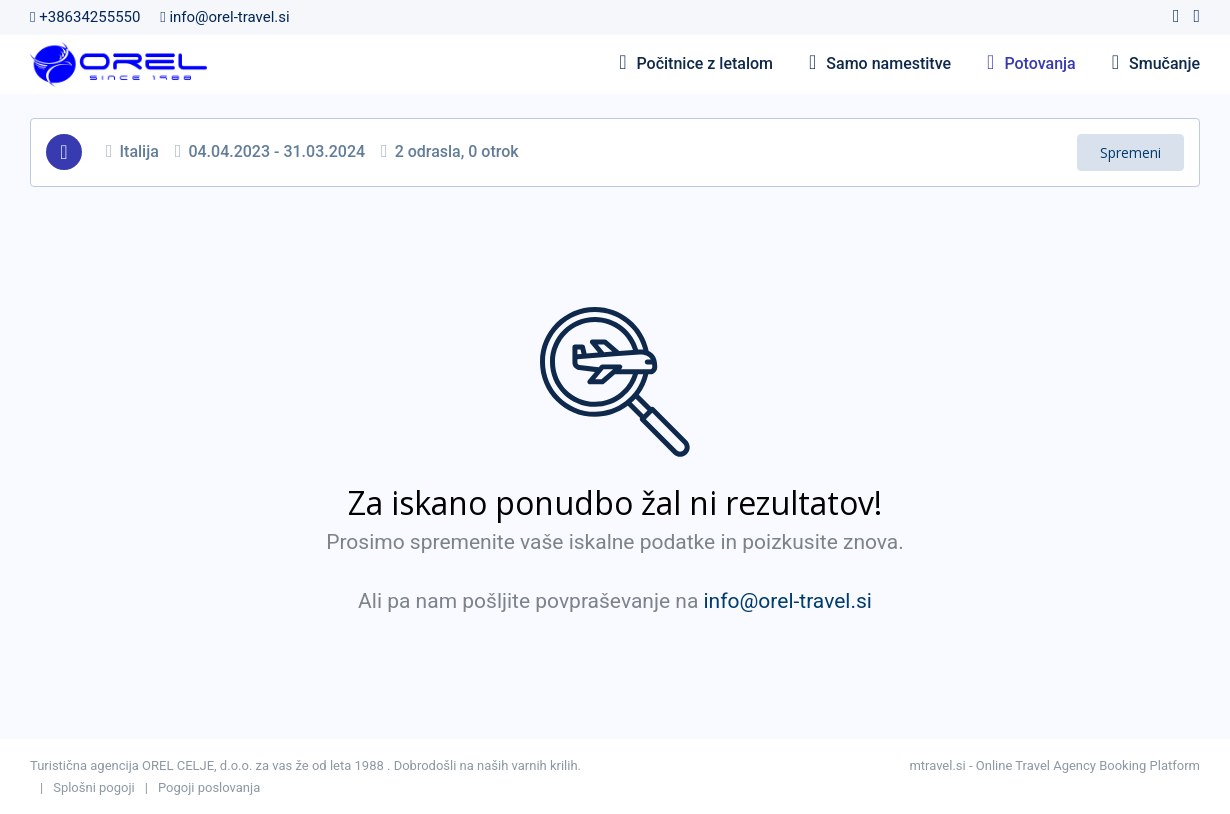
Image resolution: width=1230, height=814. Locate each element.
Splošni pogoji (94, 787)
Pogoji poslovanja (209, 787)
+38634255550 (85, 17)
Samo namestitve (880, 64)
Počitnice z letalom (696, 64)
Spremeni (1130, 152)
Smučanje (1156, 64)
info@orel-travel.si (224, 17)
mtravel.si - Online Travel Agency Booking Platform (1054, 765)
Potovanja (1031, 64)
